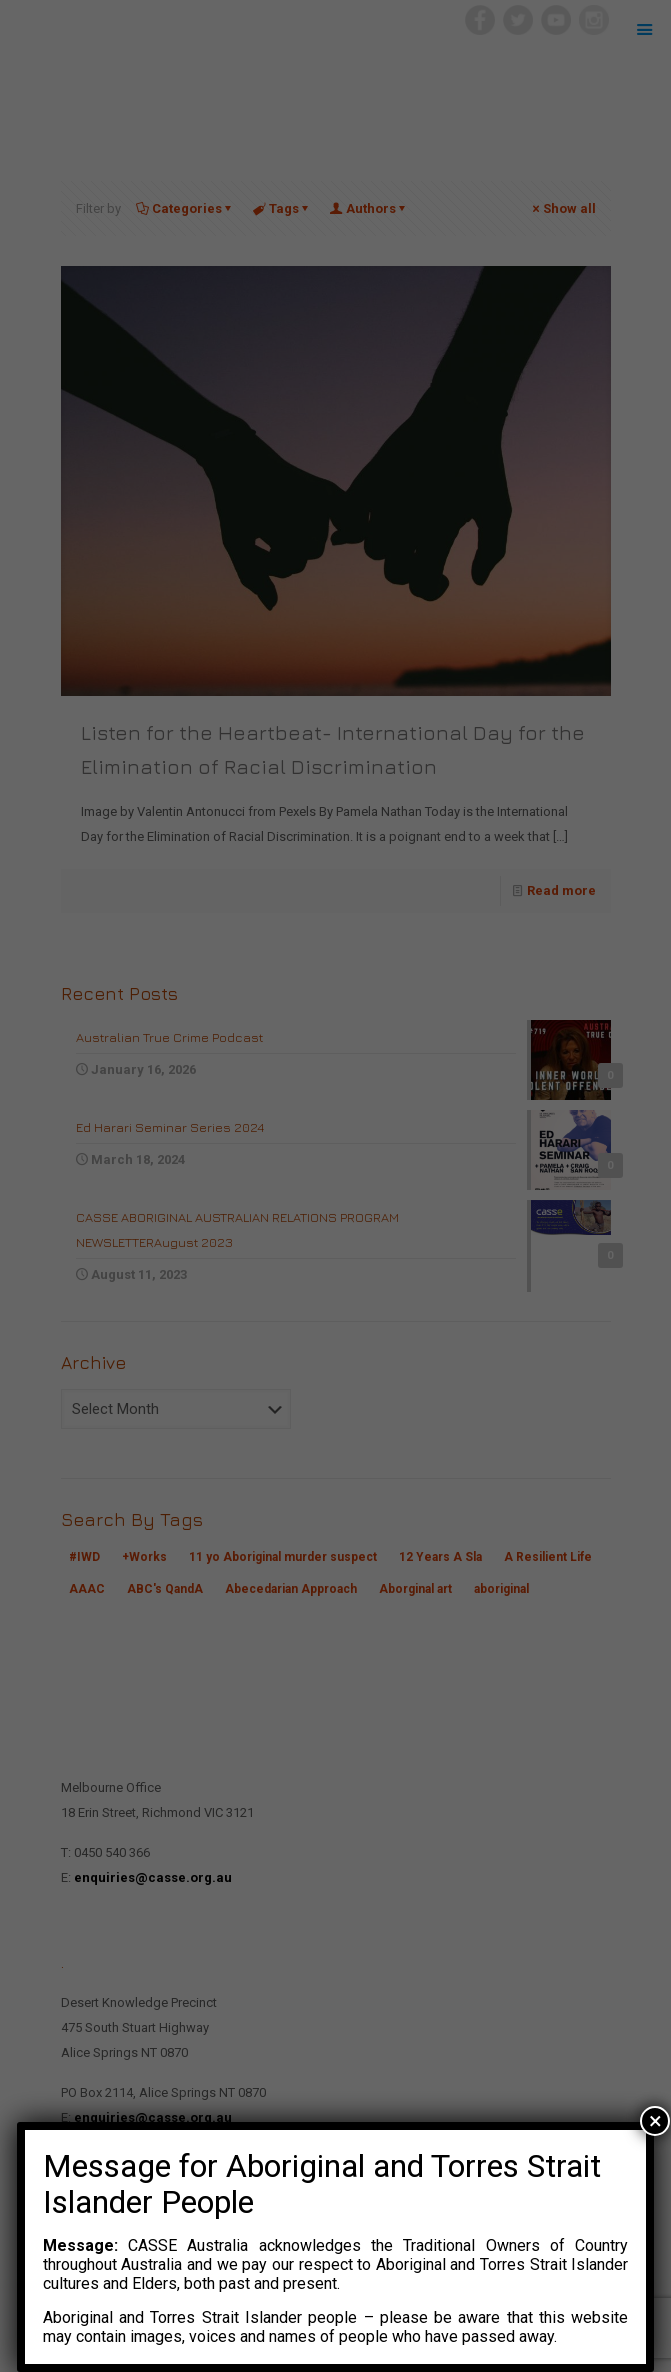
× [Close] (655, 2121)
